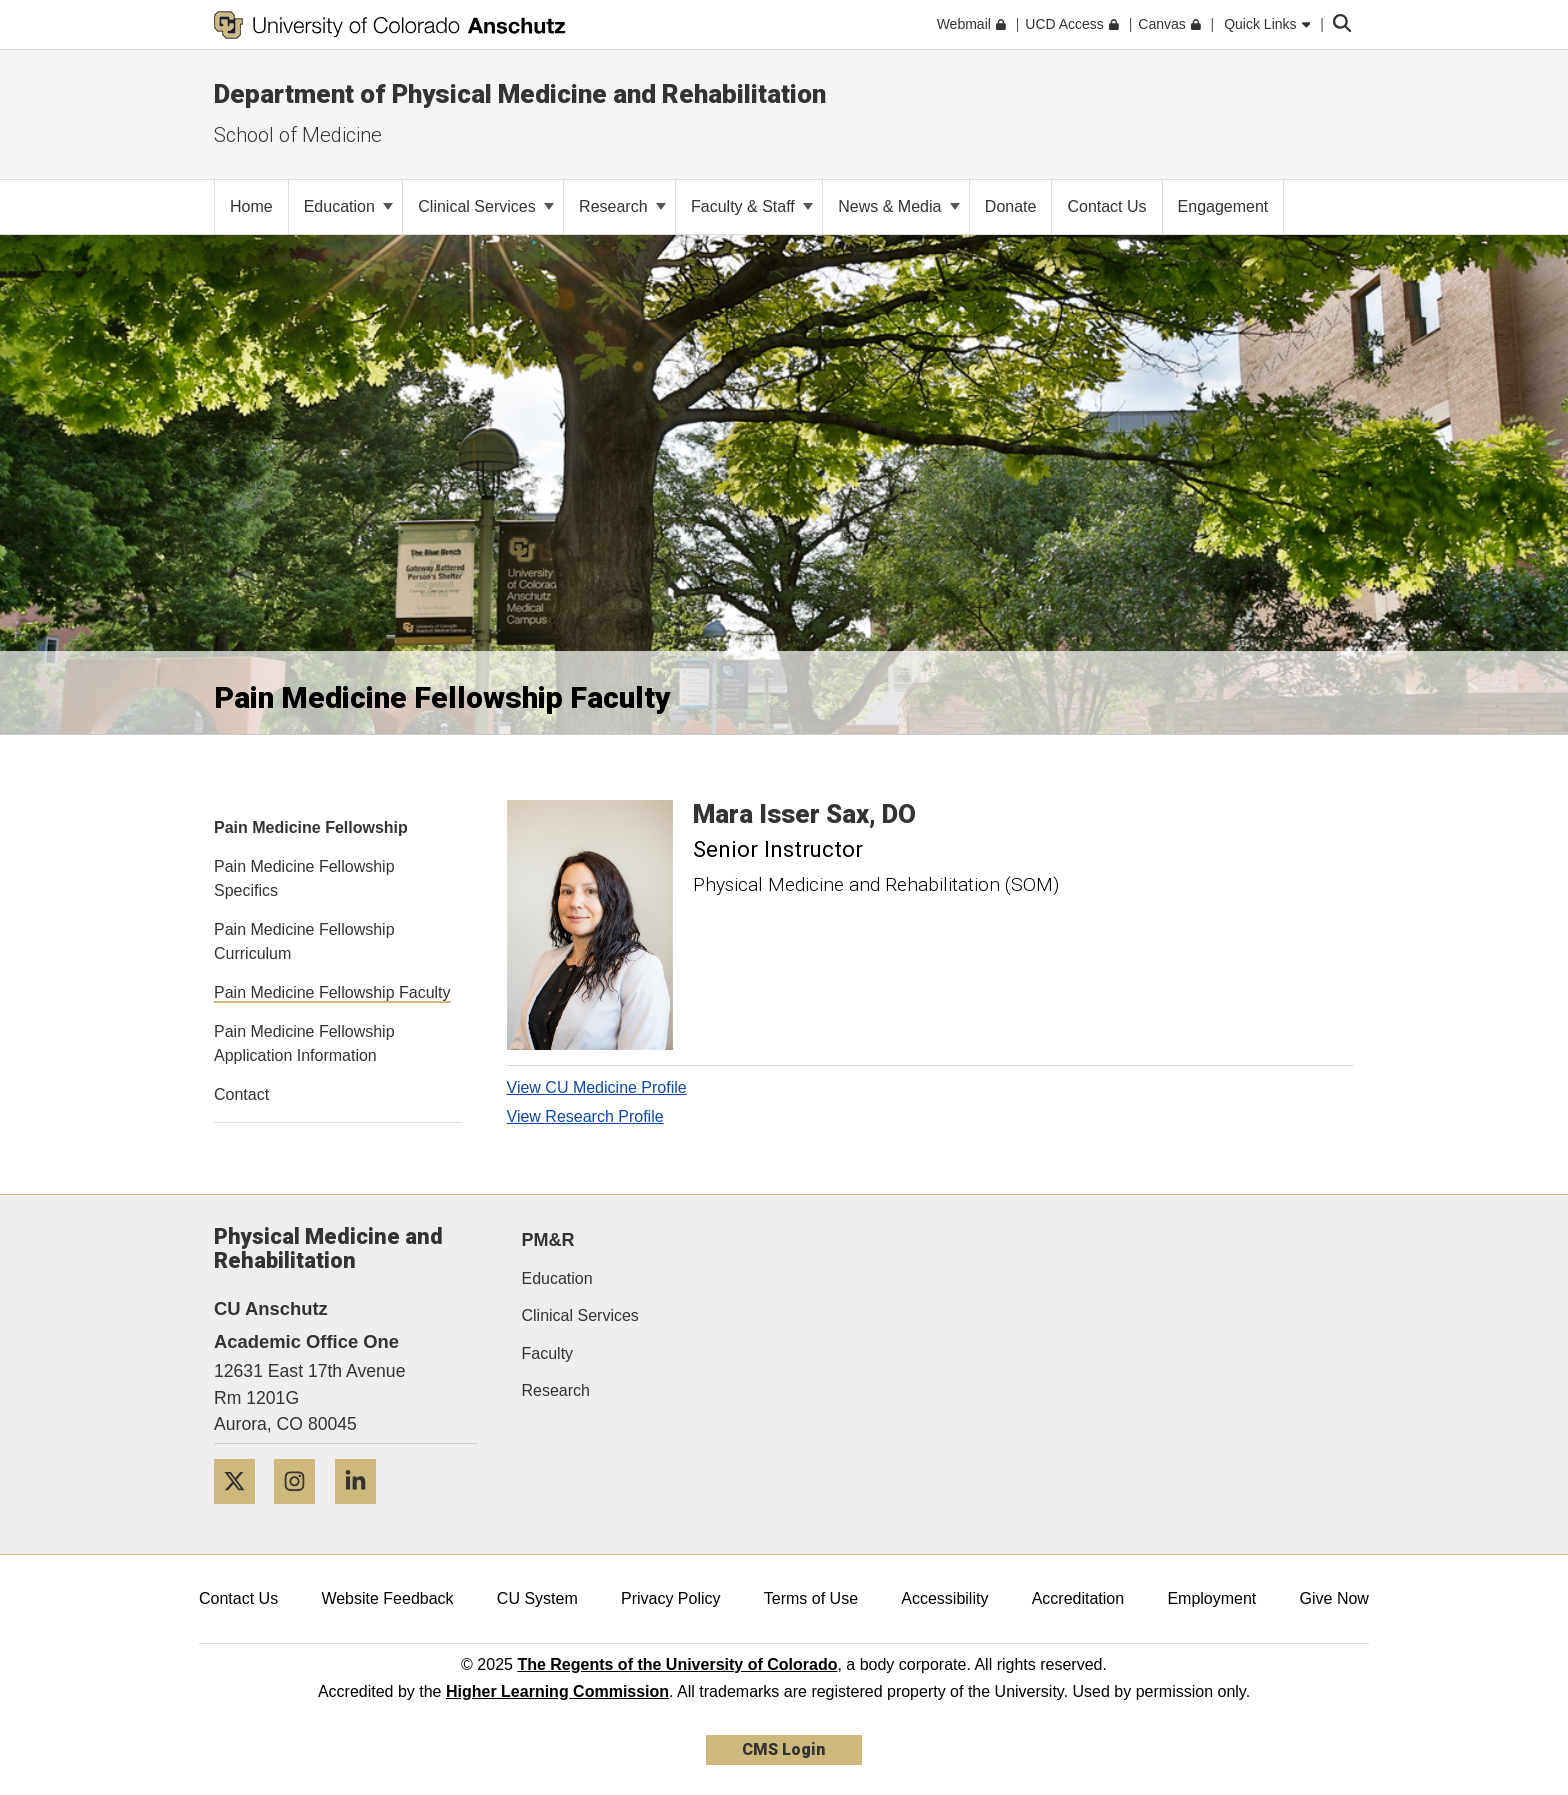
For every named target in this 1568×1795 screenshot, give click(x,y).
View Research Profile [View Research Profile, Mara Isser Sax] (585, 1116)
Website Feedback (387, 1598)
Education (349, 206)
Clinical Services (486, 206)
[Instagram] (302, 1511)
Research (622, 206)
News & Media (899, 206)
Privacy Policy (671, 1598)
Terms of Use (811, 1598)
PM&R (548, 1240)
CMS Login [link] (783, 1749)
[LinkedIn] (363, 1511)
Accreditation (1078, 1598)
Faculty (548, 1353)
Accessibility (944, 1598)
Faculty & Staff (752, 206)
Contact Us (238, 1598)
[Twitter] (242, 1511)
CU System (537, 1598)
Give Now (1334, 1598)
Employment (1211, 1598)
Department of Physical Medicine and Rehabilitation (520, 94)
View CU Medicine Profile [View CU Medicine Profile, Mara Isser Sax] (597, 1087)
